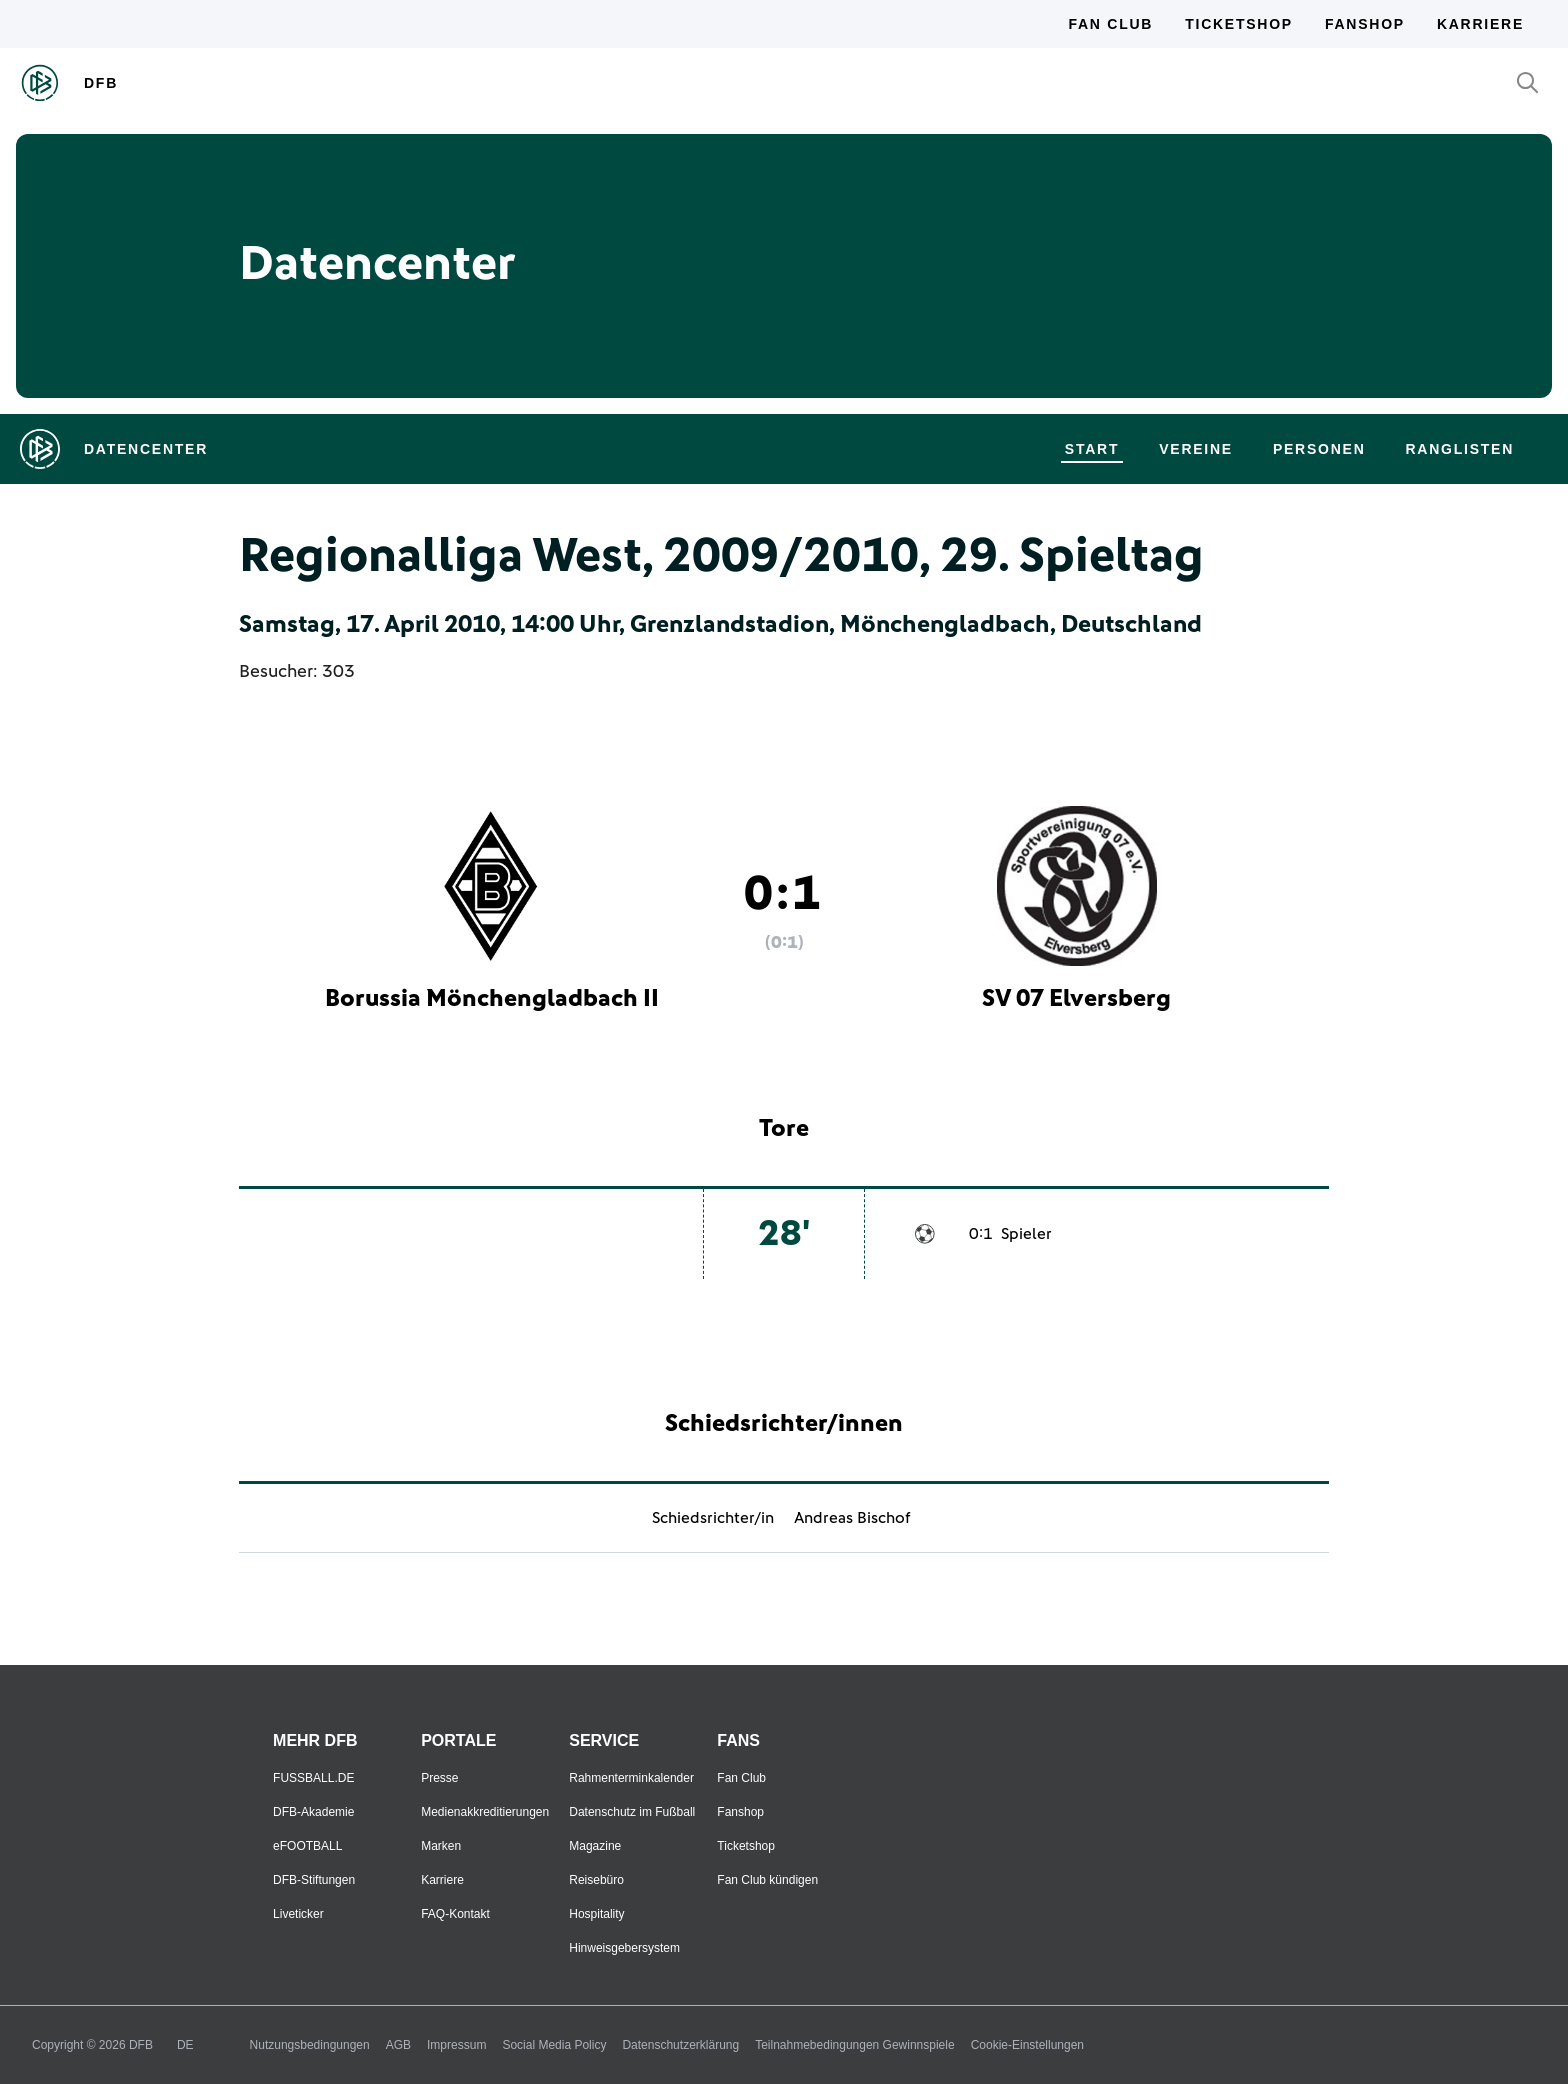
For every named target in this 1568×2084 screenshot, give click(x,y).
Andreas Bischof (852, 1518)
